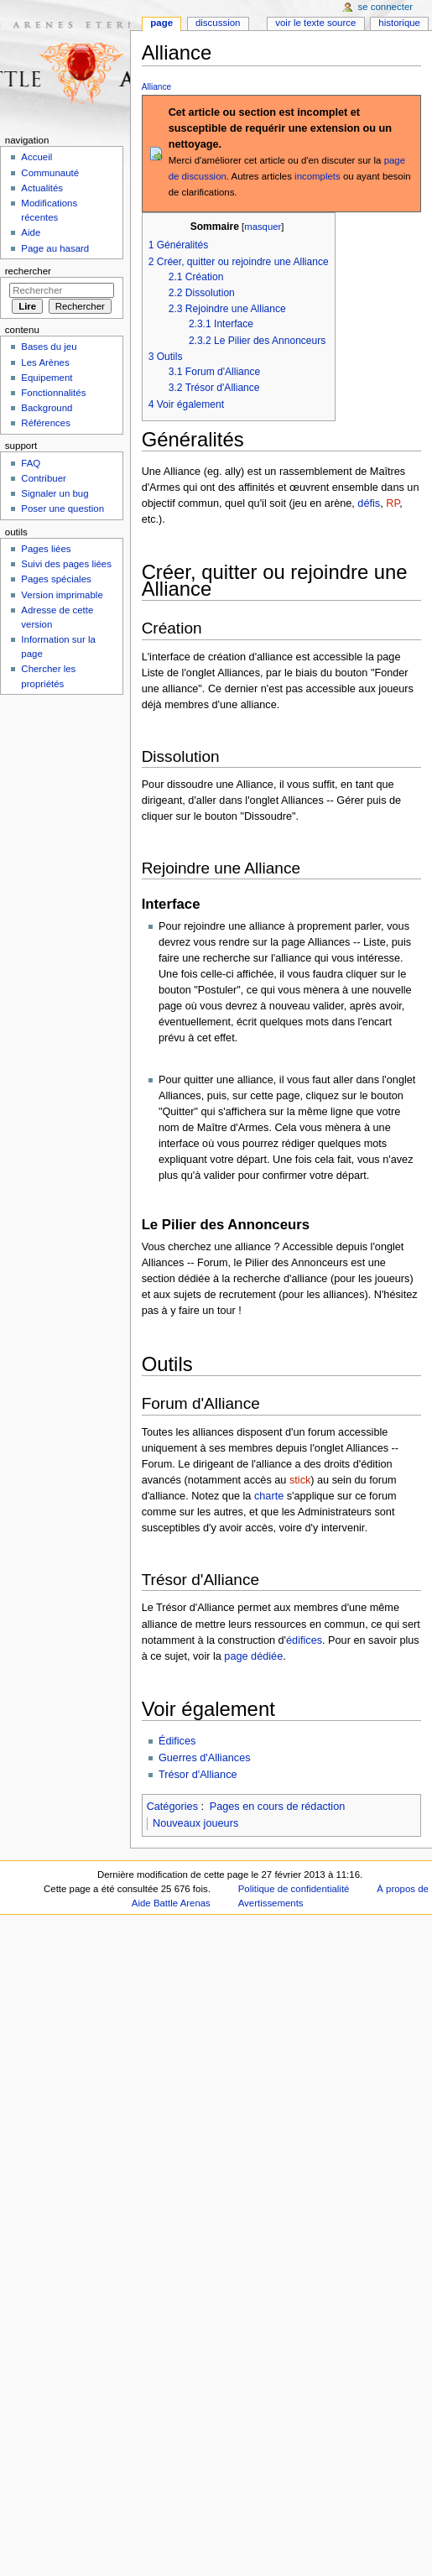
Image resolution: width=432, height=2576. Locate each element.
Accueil (36, 157)
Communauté (50, 173)
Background (46, 408)
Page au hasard (55, 248)
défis (368, 503)
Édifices (177, 1741)
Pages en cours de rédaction (278, 1806)
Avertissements (271, 1903)
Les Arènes (45, 362)
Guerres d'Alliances (205, 1758)
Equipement (46, 378)
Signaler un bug (54, 493)
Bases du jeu (48, 347)
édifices (304, 1640)
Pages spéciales (56, 579)
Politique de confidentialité (294, 1889)
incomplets (317, 176)
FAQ (30, 463)
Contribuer (43, 478)
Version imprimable (61, 595)
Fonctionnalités (53, 393)
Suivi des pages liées (66, 564)
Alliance (157, 86)
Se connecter (386, 7)
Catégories (172, 1806)
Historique (399, 23)
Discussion (217, 23)
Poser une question (62, 508)
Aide (30, 232)
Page (161, 23)
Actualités (42, 188)
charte (269, 1496)
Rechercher (28, 271)
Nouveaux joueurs (195, 1823)
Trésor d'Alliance (198, 1775)
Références (45, 423)
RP (392, 503)
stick (299, 1480)
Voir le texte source (315, 23)
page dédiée (253, 1656)
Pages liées (45, 549)
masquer (262, 227)
